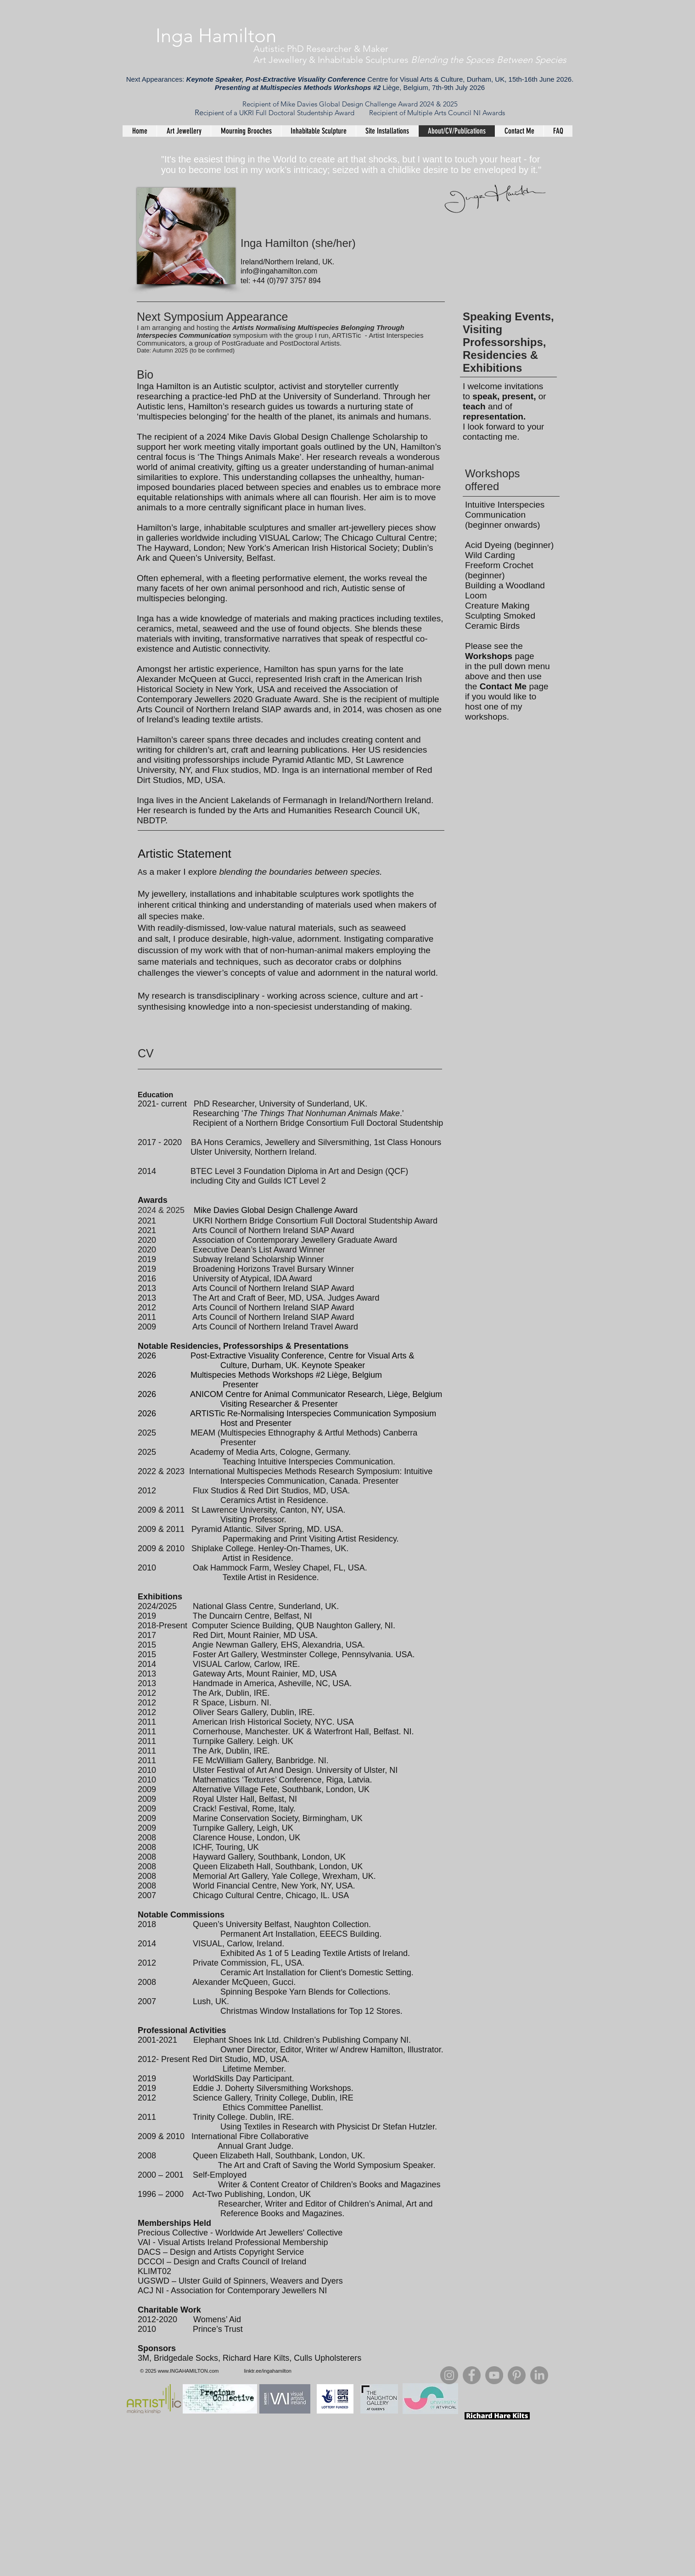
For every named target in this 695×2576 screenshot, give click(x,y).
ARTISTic (346, 335)
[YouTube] (494, 2375)
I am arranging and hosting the (184, 327)
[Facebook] (472, 2375)
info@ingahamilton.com (279, 271)
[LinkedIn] (539, 2375)
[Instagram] (449, 2375)
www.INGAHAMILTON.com (188, 2371)
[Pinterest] (517, 2375)
